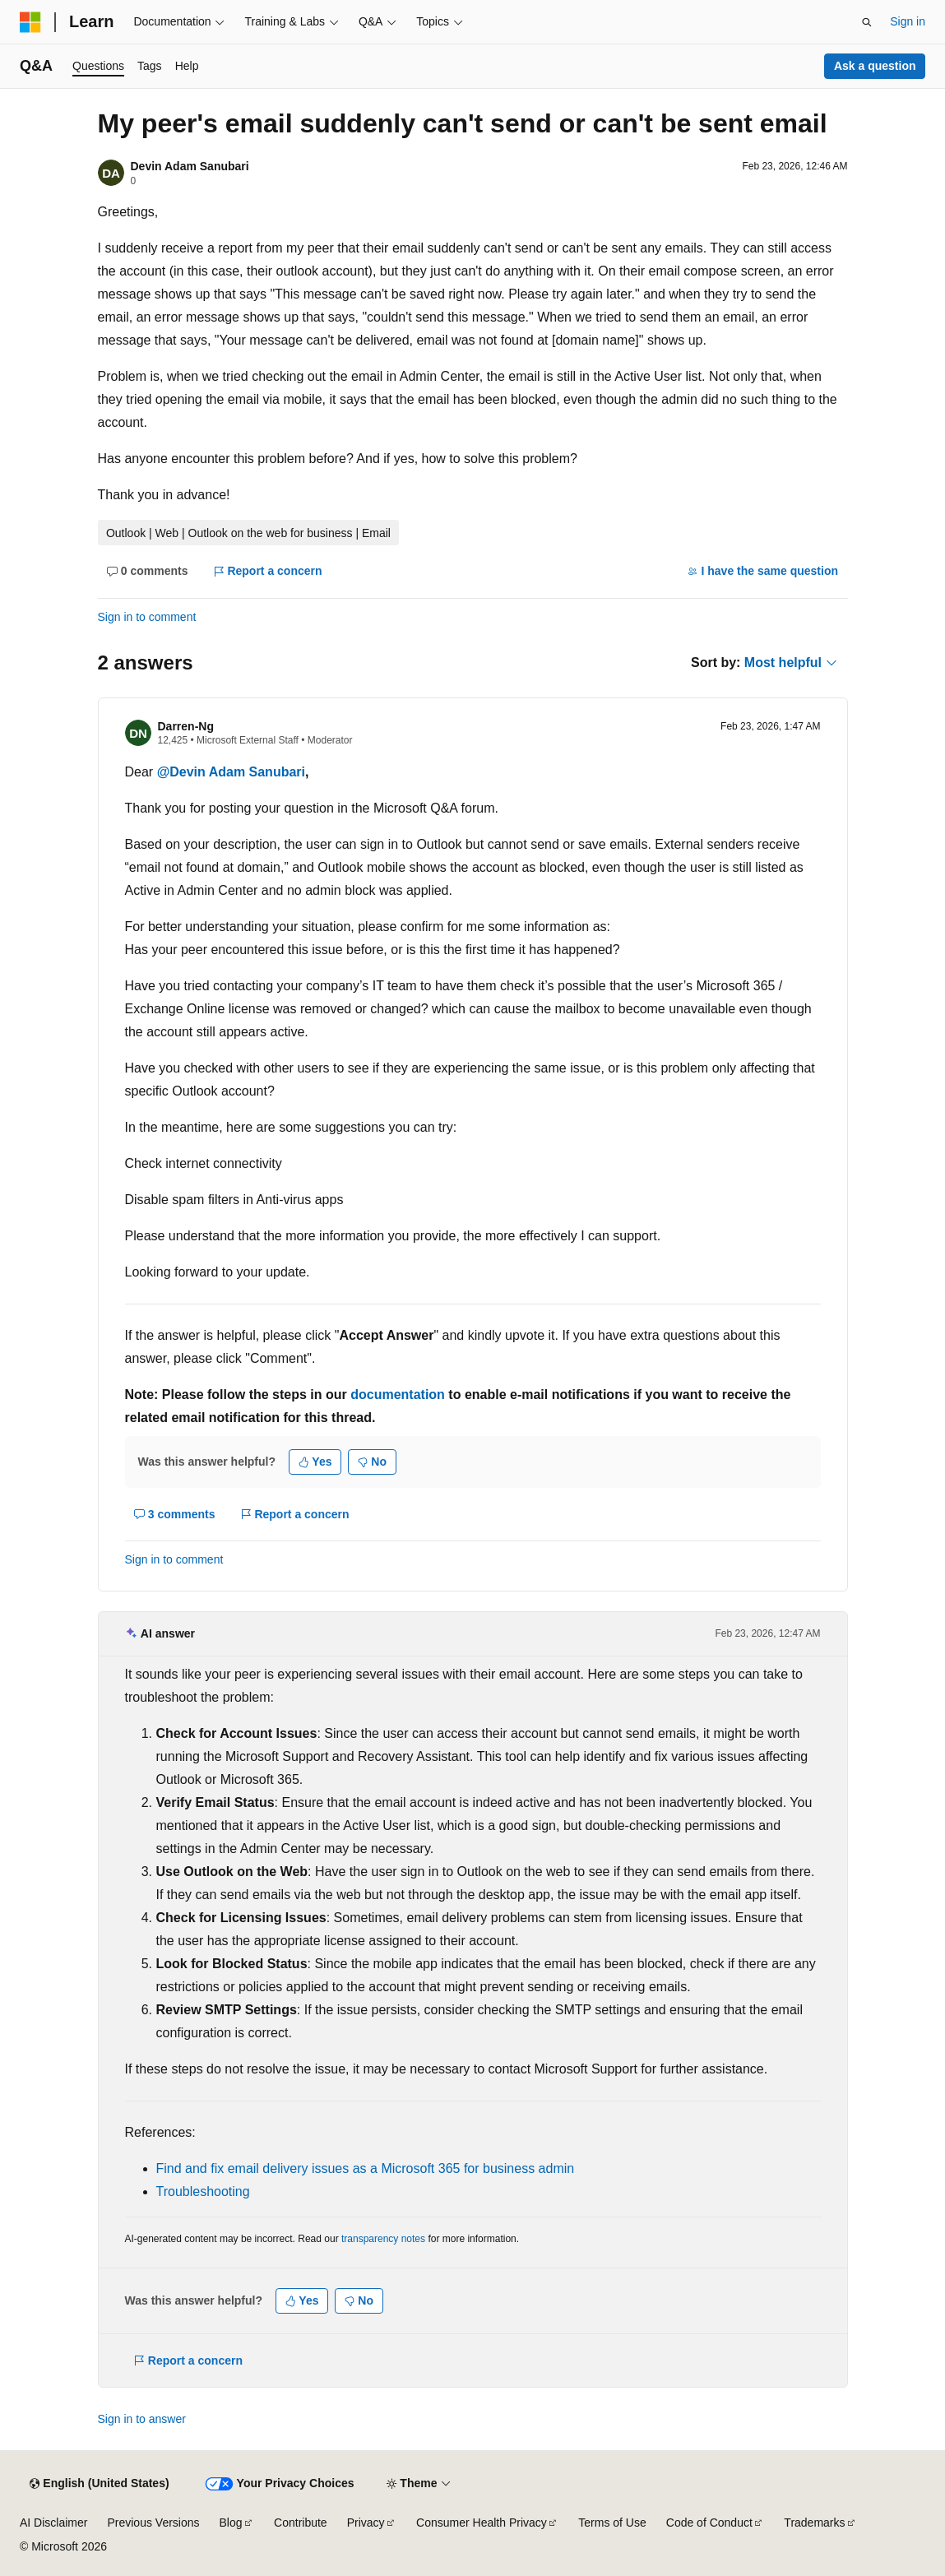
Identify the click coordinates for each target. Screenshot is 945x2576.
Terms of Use (612, 2522)
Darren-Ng (186, 726)
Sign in (907, 21)
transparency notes (383, 2239)
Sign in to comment (147, 616)
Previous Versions (153, 2522)
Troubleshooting (203, 2191)
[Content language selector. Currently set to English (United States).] (99, 2484)
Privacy (366, 2522)
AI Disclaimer (53, 2522)
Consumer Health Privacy (481, 2522)
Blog (231, 2522)
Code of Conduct (709, 2522)
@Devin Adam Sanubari (231, 772)
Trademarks (814, 2522)
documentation (397, 1395)
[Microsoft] (30, 22)
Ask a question (875, 65)
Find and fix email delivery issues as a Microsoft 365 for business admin (365, 2168)
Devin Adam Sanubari (190, 166)
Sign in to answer (142, 2418)
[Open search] (866, 22)
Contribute (300, 2522)
